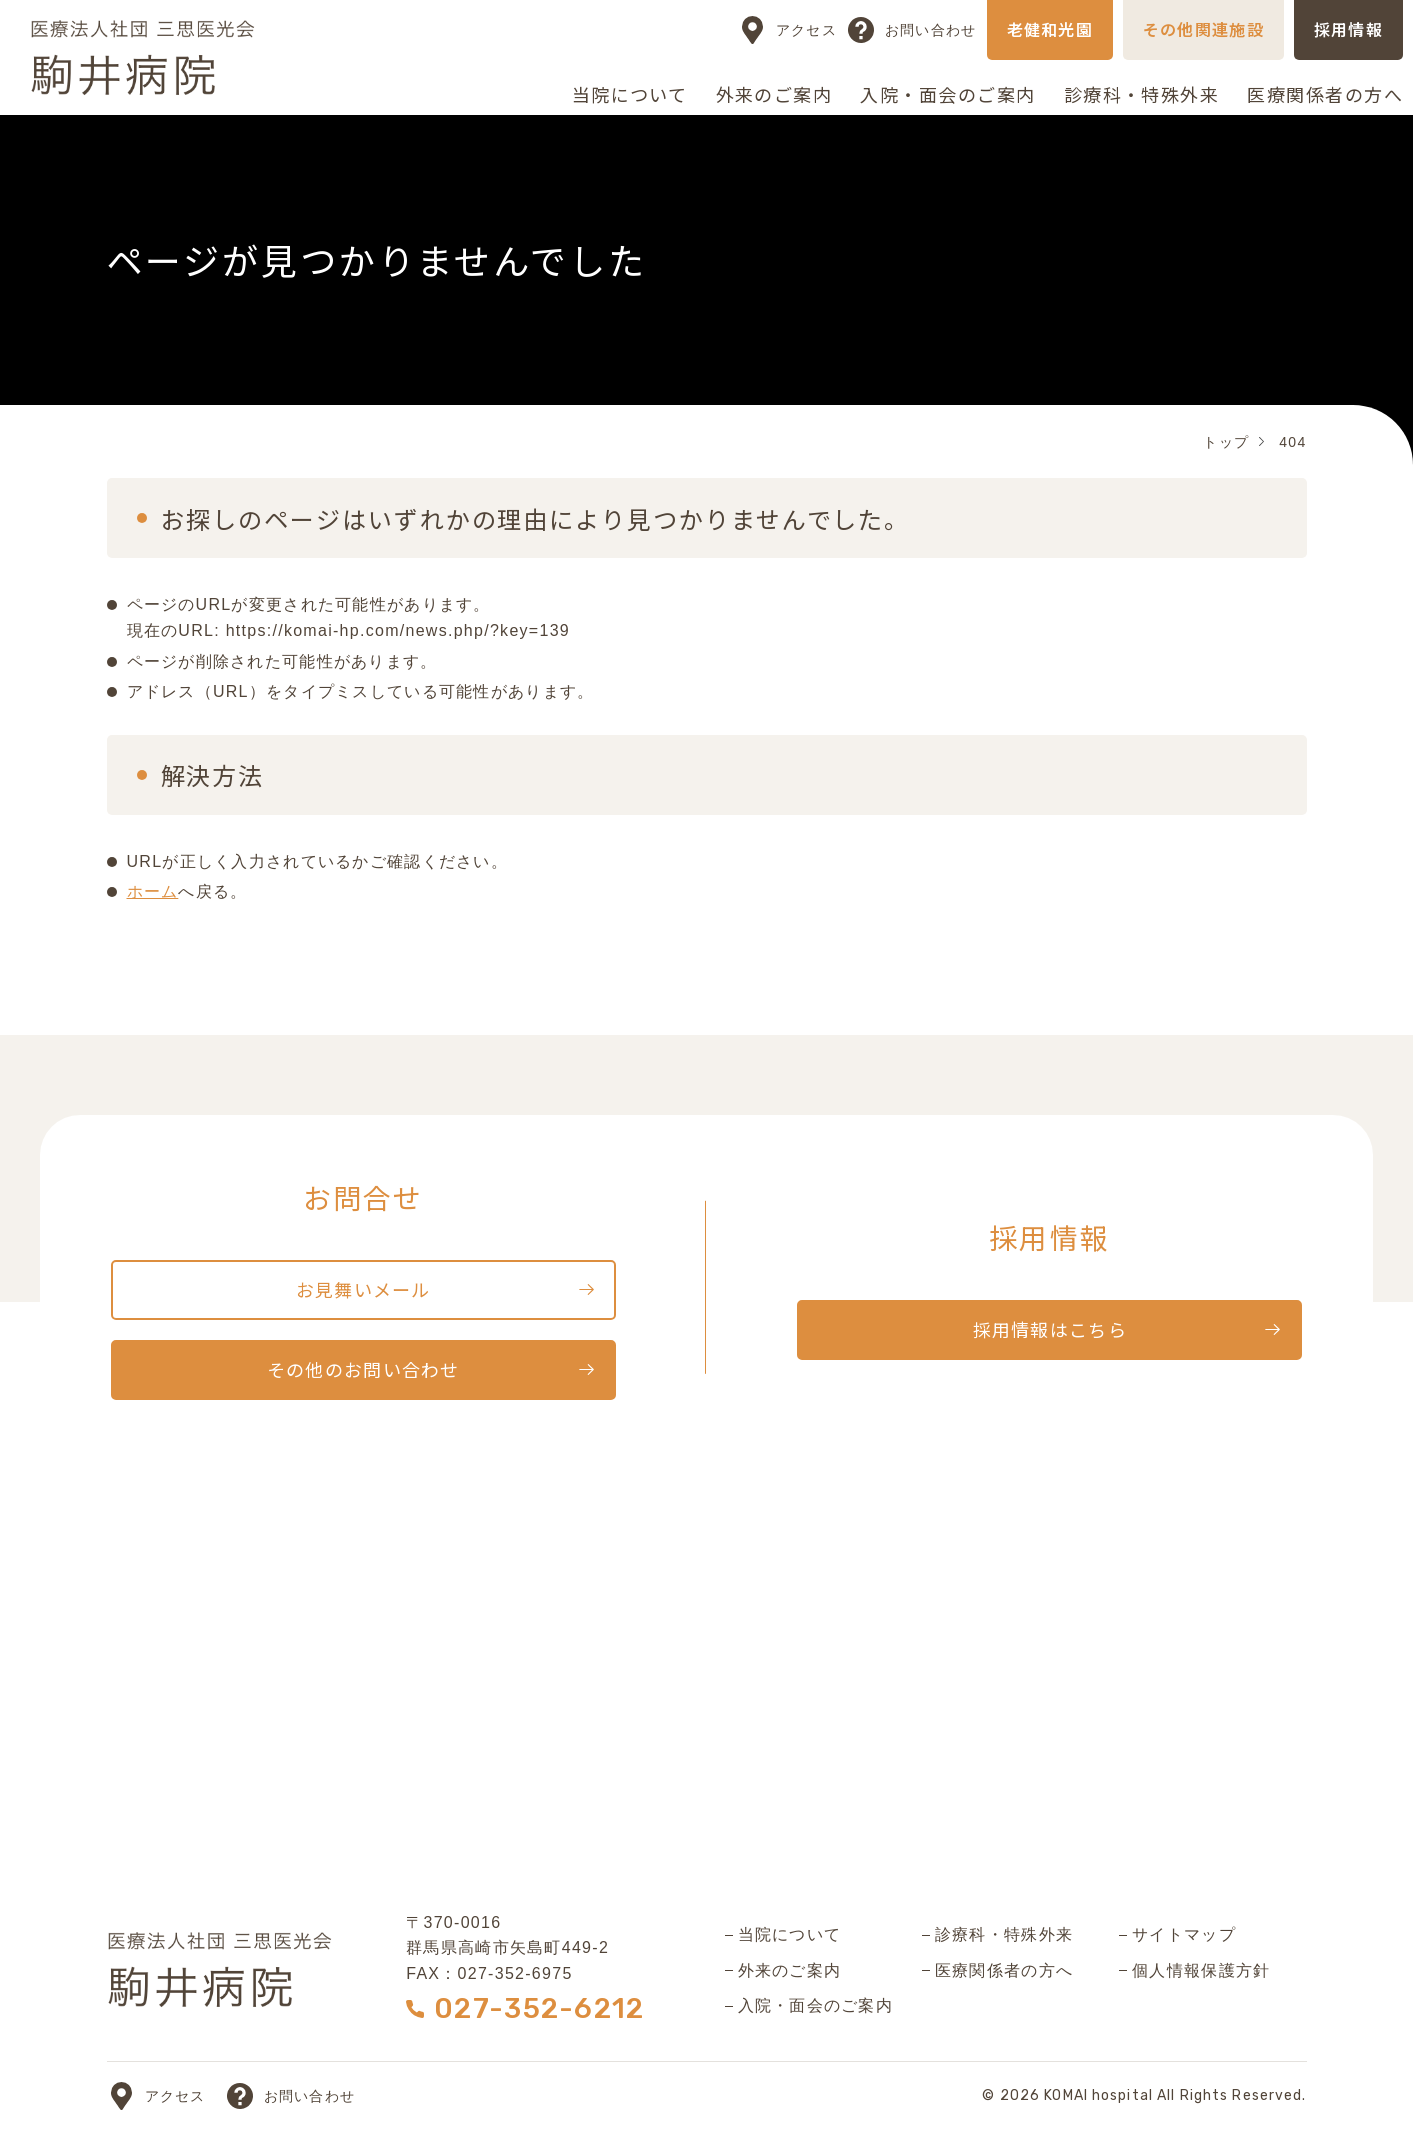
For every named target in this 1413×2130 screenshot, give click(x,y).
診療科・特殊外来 (1142, 94)
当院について (630, 94)
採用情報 (1348, 29)
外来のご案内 (774, 94)
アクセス (806, 30)
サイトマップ (1184, 1934)
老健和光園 (1050, 29)
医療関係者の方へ (1325, 94)
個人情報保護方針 (1201, 1970)
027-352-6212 (539, 2008)
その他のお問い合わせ (363, 1369)
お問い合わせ (931, 30)
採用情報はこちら (1050, 1329)
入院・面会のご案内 (947, 94)
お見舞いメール (363, 1289)
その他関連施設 (1203, 29)
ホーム (153, 891)
